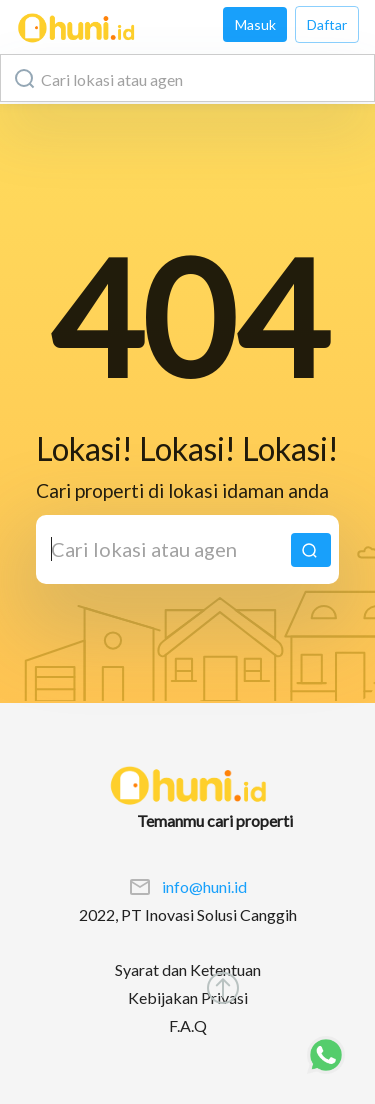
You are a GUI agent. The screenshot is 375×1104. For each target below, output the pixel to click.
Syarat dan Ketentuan (188, 969)
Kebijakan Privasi (188, 997)
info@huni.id (204, 886)
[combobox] (187, 78)
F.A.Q (188, 1025)
